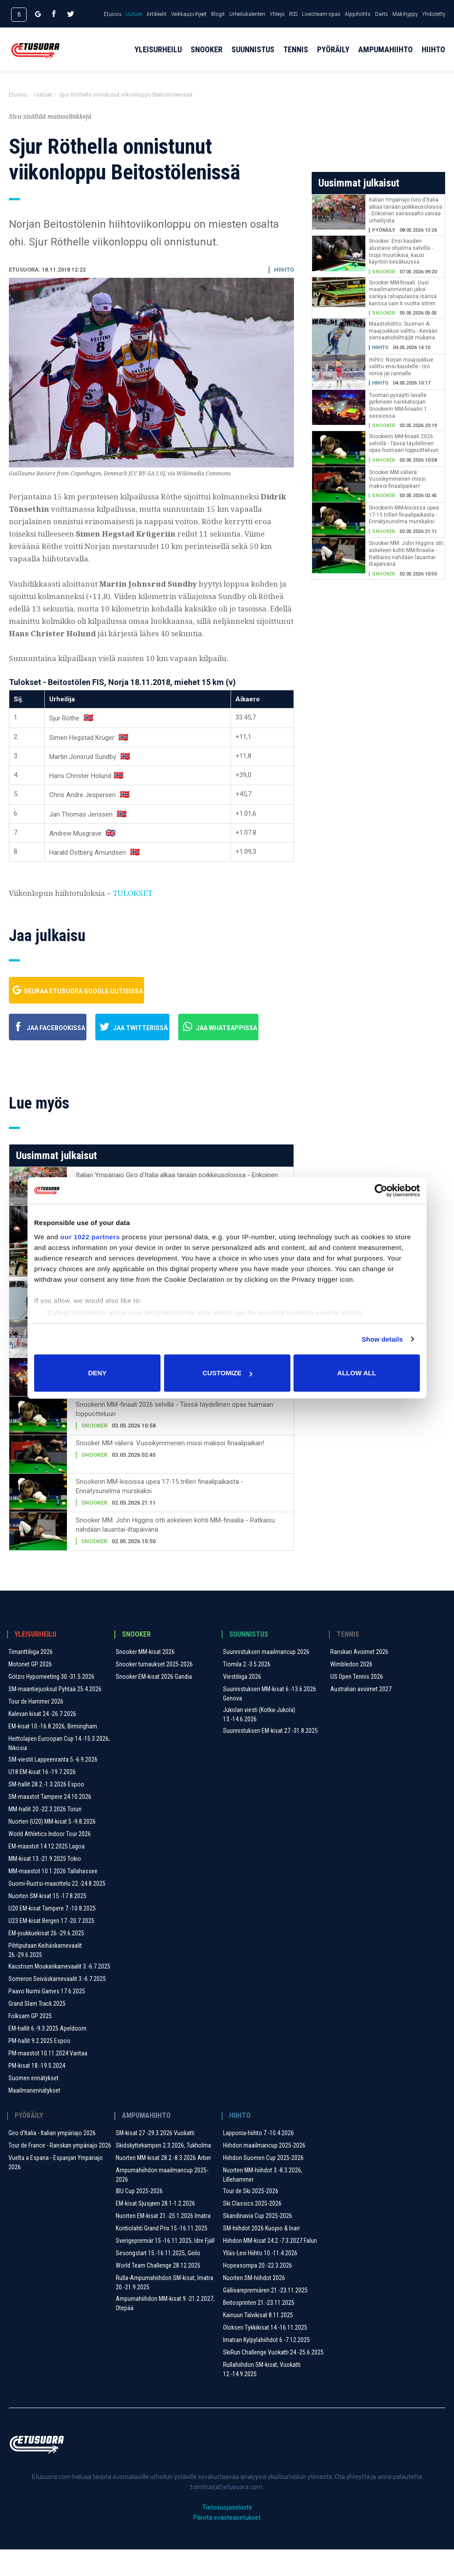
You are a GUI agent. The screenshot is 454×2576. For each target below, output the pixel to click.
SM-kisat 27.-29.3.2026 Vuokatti (155, 2159)
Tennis (295, 58)
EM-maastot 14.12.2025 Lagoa (46, 1872)
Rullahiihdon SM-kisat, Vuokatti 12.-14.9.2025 (262, 2396)
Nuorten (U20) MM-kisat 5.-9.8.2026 (52, 1848)
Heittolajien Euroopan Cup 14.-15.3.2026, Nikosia (59, 1770)
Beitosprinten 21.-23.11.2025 (258, 2329)
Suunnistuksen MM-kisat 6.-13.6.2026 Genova (269, 1720)
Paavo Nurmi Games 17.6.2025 (46, 2017)
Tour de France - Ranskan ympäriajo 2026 (59, 2171)
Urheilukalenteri (247, 14)
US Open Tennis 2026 (356, 1703)
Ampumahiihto (385, 58)
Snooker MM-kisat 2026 (145, 1678)
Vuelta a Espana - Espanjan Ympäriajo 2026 (55, 2189)
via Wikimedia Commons (199, 473)
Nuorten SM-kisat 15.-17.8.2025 (47, 1922)
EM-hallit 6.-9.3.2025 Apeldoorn (47, 2054)
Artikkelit (157, 14)
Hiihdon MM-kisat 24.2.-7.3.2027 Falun (270, 2267)
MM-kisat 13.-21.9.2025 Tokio (44, 1885)
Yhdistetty (433, 14)
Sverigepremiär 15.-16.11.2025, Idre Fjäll (165, 2267)
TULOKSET (133, 893)
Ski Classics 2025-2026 (252, 2230)
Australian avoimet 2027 (360, 1715)
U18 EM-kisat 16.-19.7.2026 (42, 1798)
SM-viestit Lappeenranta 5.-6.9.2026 (53, 1786)
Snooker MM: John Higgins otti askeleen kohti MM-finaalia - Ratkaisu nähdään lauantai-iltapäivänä (175, 1551)
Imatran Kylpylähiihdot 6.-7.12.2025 (266, 2366)
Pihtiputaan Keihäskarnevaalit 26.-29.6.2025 (45, 1977)
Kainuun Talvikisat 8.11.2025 (258, 2341)
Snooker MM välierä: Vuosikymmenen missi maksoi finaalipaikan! (170, 1470)
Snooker (207, 58)
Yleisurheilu (158, 58)
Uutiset (134, 14)
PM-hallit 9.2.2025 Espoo (39, 2067)
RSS (293, 14)
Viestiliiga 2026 (242, 1703)
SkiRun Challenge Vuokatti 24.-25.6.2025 (273, 2378)
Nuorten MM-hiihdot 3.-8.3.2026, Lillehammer (262, 2201)
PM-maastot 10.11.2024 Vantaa (47, 2079)
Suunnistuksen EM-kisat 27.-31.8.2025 (270, 1757)
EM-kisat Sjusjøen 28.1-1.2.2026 (155, 2230)
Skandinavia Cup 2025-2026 (257, 2242)
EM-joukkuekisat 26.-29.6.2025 (46, 1959)
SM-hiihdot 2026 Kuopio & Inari (261, 2254)
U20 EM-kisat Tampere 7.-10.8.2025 (52, 1934)
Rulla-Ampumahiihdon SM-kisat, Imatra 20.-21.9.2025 (164, 2309)
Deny (97, 1373)
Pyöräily (333, 58)
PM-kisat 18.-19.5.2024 (36, 2092)
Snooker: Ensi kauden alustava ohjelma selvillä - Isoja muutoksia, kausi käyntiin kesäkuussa (401, 251)
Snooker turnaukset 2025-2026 (154, 1690)
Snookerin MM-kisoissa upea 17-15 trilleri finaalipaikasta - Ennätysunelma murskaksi (159, 1512)
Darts (381, 14)
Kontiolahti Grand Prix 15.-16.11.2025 (161, 2254)
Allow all (356, 1373)
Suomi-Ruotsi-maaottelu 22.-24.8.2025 (57, 1910)
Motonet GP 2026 (30, 1690)
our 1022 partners (90, 1237)
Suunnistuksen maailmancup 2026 (266, 1678)
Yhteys (277, 14)
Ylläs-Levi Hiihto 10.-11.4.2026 (260, 2279)
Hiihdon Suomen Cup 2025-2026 (263, 2184)
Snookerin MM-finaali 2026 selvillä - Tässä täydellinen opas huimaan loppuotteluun (174, 1435)
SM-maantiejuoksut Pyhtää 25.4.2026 (55, 1715)
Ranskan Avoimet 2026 (359, 1678)
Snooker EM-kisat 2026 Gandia (154, 1703)
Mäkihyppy (405, 14)
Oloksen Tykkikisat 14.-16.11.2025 (265, 2354)
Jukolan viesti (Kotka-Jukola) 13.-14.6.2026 (259, 1741)
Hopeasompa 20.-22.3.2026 (257, 2292)
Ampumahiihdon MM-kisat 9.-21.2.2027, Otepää (165, 2330)
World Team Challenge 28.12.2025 (158, 2292)
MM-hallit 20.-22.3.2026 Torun (45, 1835)
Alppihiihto (358, 14)
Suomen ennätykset (33, 2104)
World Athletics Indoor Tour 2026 (49, 1860)
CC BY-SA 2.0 (146, 473)
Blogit (218, 14)
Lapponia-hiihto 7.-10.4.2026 (258, 2159)
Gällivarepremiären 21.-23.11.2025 (265, 2316)
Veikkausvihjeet (189, 14)
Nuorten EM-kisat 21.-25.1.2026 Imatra (163, 2242)
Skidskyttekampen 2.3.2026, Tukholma (163, 2171)
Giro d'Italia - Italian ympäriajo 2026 (52, 2159)
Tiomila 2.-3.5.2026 (246, 1690)
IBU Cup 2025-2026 (139, 2217)
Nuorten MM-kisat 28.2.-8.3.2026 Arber (163, 2184)
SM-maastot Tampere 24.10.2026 (49, 1823)
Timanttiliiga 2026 (30, 1678)
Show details (382, 1339)
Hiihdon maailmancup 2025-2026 (264, 2171)
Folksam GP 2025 (30, 2042)
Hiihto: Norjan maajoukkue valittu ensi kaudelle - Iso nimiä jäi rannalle (401, 367)
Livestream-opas (321, 14)
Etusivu (112, 14)
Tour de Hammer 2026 (35, 1728)
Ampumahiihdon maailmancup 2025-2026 (162, 2201)
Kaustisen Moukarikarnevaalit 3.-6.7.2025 (59, 1992)
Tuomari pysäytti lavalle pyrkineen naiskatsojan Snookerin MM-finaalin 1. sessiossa (398, 405)
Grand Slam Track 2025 (37, 2030)
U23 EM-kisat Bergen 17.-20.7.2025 (51, 1947)
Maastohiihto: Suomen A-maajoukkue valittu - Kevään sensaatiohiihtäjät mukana (403, 331)
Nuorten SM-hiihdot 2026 (254, 2304)
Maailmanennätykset (34, 2117)
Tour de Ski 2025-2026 (250, 2217)
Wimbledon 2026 (351, 1690)
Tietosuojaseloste (227, 2533)
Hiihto (433, 58)
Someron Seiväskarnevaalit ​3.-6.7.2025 (57, 2005)
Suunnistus (252, 58)
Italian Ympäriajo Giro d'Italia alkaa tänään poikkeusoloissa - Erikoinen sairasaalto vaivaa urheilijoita (405, 210)
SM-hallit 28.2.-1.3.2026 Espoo (46, 1810)
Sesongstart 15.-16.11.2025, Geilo (158, 2279)
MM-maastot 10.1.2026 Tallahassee (53, 1897)
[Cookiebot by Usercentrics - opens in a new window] (381, 1190)
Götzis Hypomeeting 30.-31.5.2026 (51, 1703)
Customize (227, 1373)
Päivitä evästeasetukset (227, 2544)
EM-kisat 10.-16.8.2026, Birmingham (52, 1752)
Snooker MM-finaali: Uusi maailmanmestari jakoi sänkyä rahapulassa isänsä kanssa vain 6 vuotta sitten (403, 293)
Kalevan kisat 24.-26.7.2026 (42, 1740)
